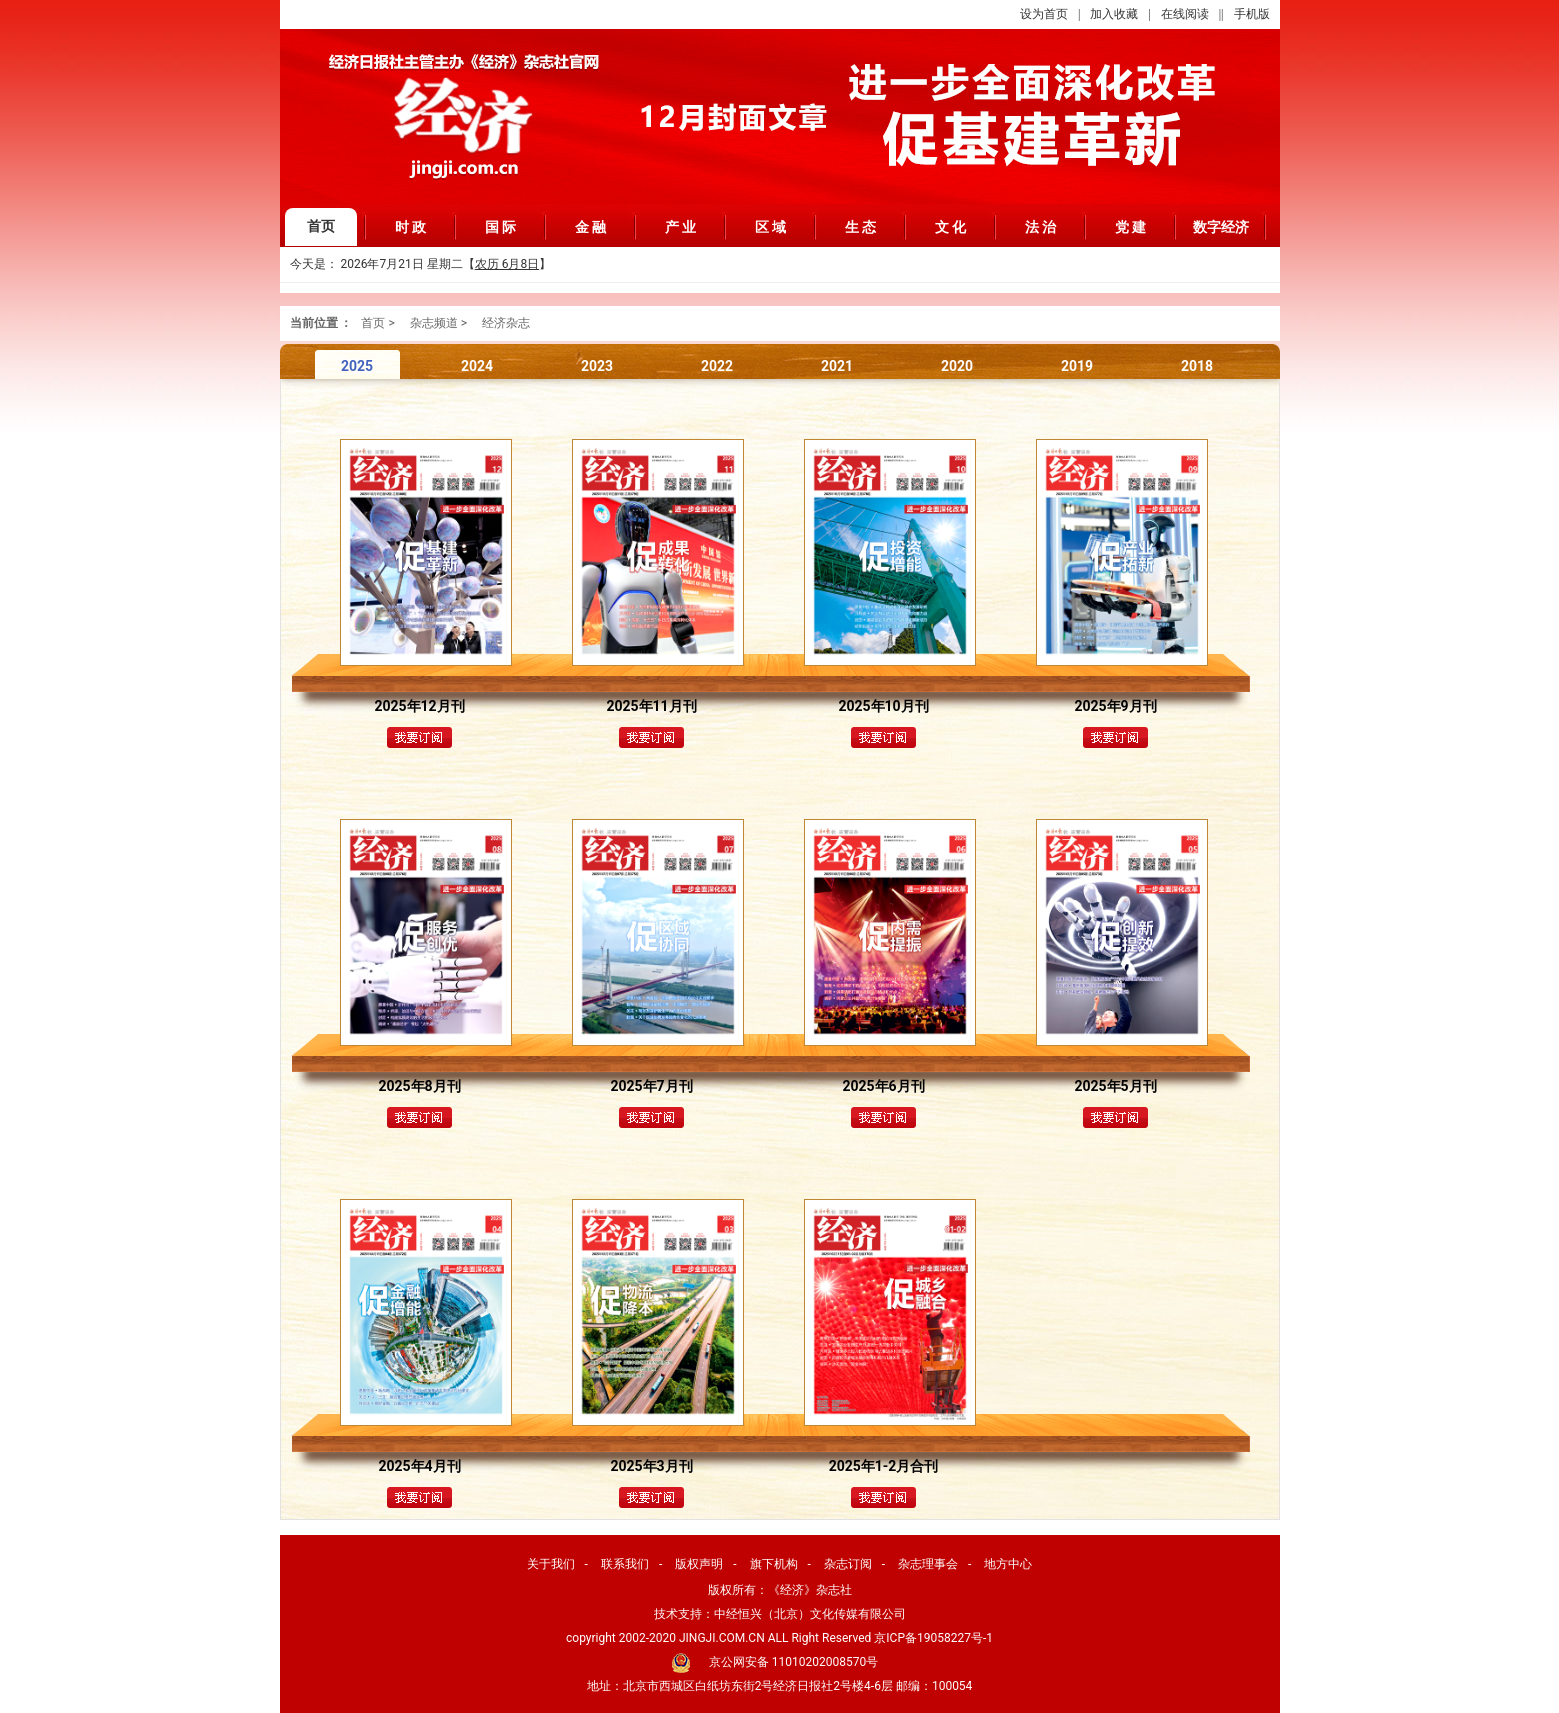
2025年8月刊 (419, 1086)
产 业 (681, 227)
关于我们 (551, 1564)
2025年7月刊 (651, 1086)
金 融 (591, 227)
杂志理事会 (928, 1564)
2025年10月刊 (883, 706)
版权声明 (699, 1564)
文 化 (951, 227)
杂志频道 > (438, 323)
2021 (837, 366)
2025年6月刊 (883, 1086)
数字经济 (1221, 227)
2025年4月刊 (419, 1466)
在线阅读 (1185, 14)
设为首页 (1044, 14)
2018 (1197, 366)
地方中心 (1008, 1564)
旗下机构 (774, 1564)
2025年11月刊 (651, 706)
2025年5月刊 (1115, 1086)
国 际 (501, 227)
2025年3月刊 (651, 1466)
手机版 (1252, 14)
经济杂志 (506, 323)
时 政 (411, 227)
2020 (957, 366)
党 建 (1131, 227)
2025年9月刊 (1115, 706)
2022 (717, 366)
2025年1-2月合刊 (884, 1466)
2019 (1077, 366)
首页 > (377, 323)
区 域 (771, 227)
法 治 (1041, 227)
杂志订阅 (848, 1564)
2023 (597, 366)
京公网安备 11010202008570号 (793, 1662)
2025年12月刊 (419, 706)
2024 (477, 366)
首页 (321, 226)
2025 (357, 366)
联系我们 (625, 1564)
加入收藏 (1114, 14)
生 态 (861, 227)
